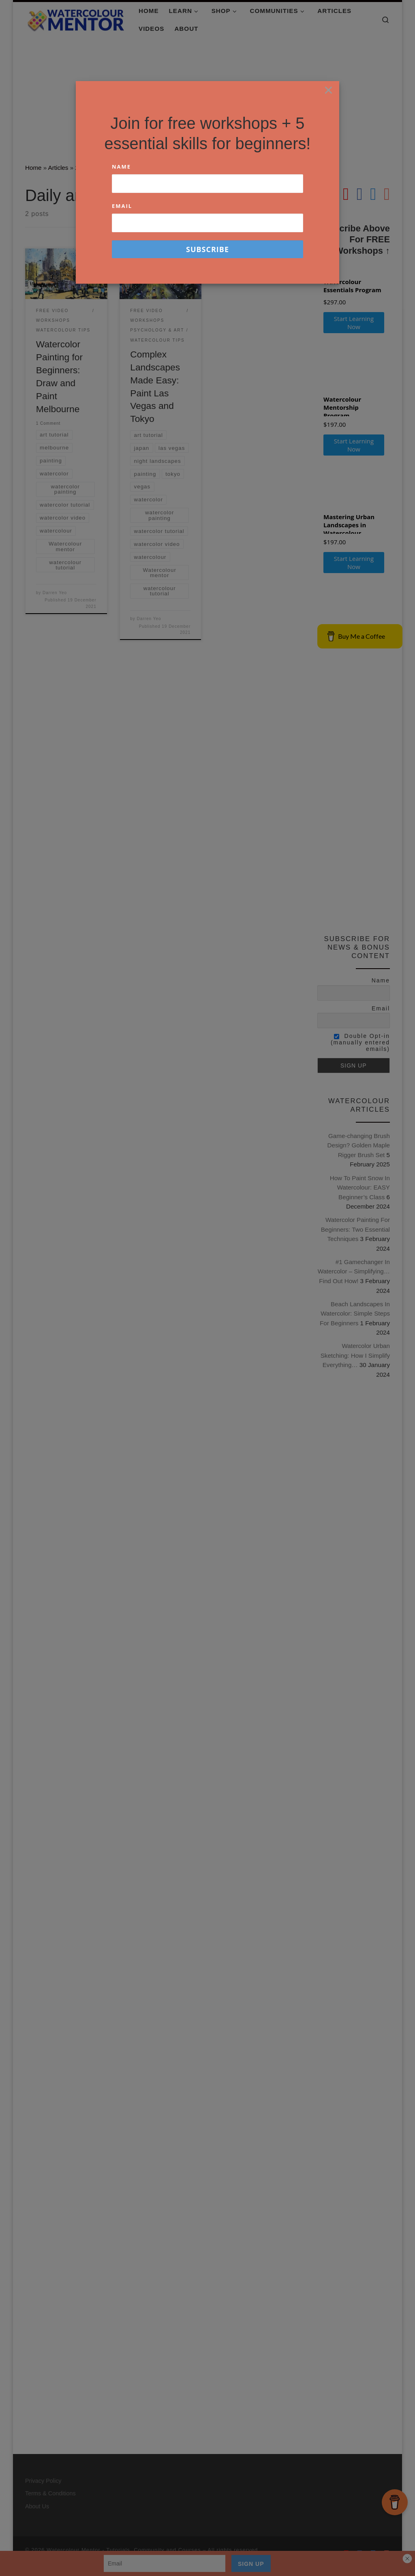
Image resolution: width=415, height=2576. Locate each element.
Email (122, 206)
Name (121, 166)
